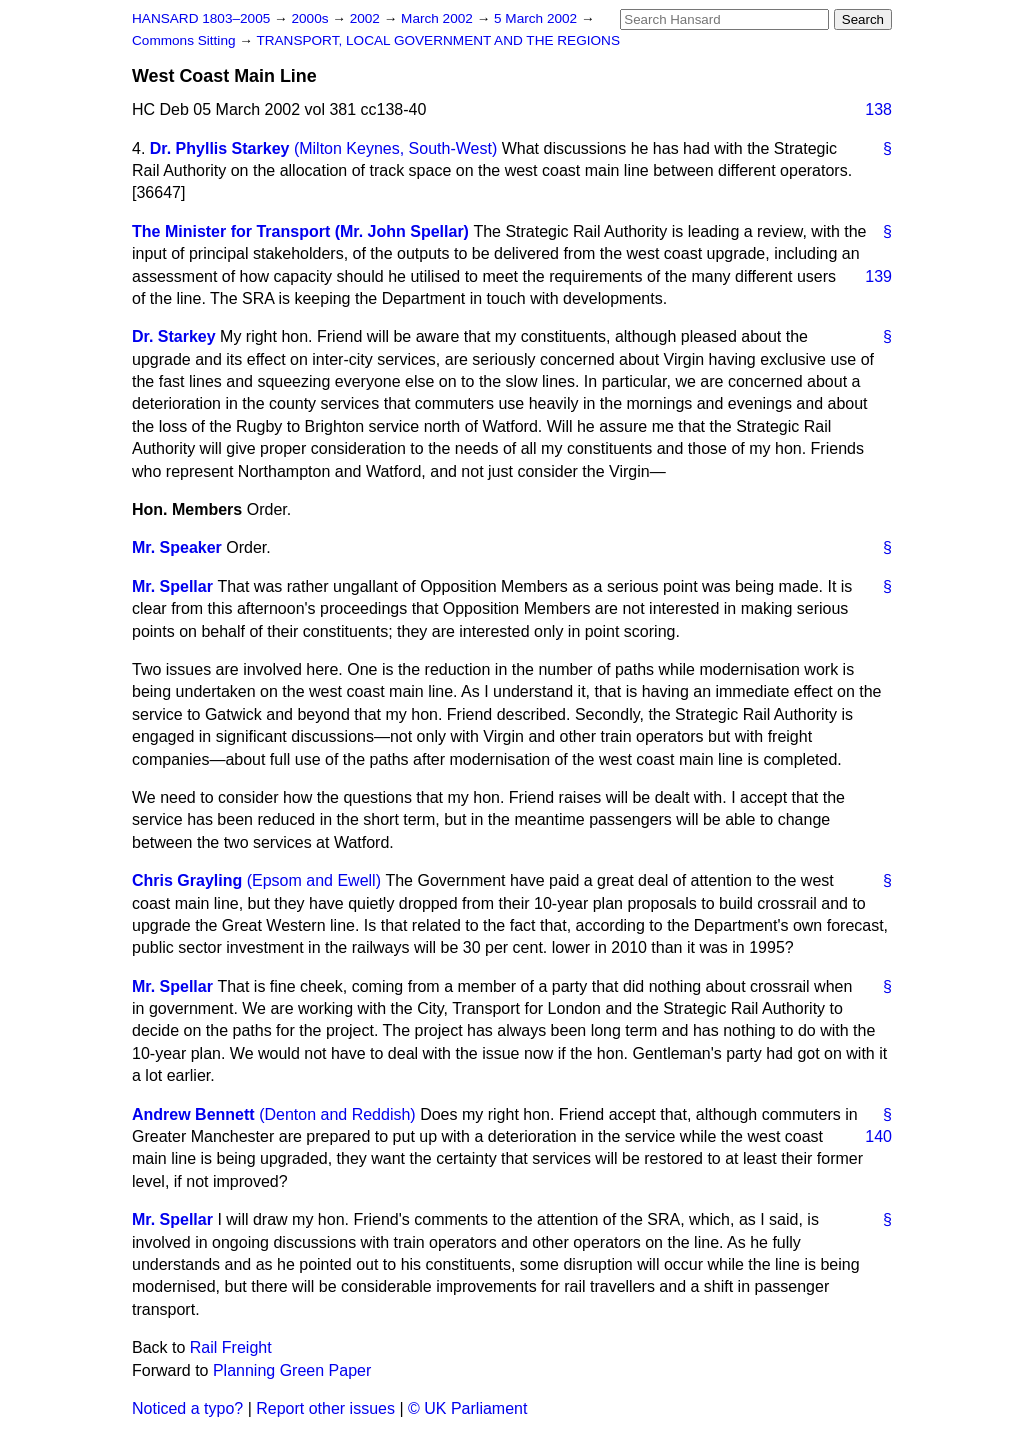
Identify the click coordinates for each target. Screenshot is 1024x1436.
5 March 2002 (537, 18)
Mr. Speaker (177, 547)
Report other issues (325, 1408)
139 (878, 276)
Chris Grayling (187, 880)
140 (878, 1136)
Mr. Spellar (172, 586)
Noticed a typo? (187, 1408)
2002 (367, 18)
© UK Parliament (467, 1408)
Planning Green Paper (292, 1370)
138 (878, 109)
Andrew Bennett (193, 1114)
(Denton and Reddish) (337, 1114)
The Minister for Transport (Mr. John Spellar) (300, 231)
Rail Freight (231, 1347)
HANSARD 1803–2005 (201, 18)
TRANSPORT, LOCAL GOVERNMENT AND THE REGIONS (438, 40)
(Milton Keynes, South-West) (395, 148)
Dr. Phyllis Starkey (220, 148)
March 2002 (439, 18)
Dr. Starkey (174, 336)
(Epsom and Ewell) (314, 880)
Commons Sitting (185, 40)
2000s (311, 18)
